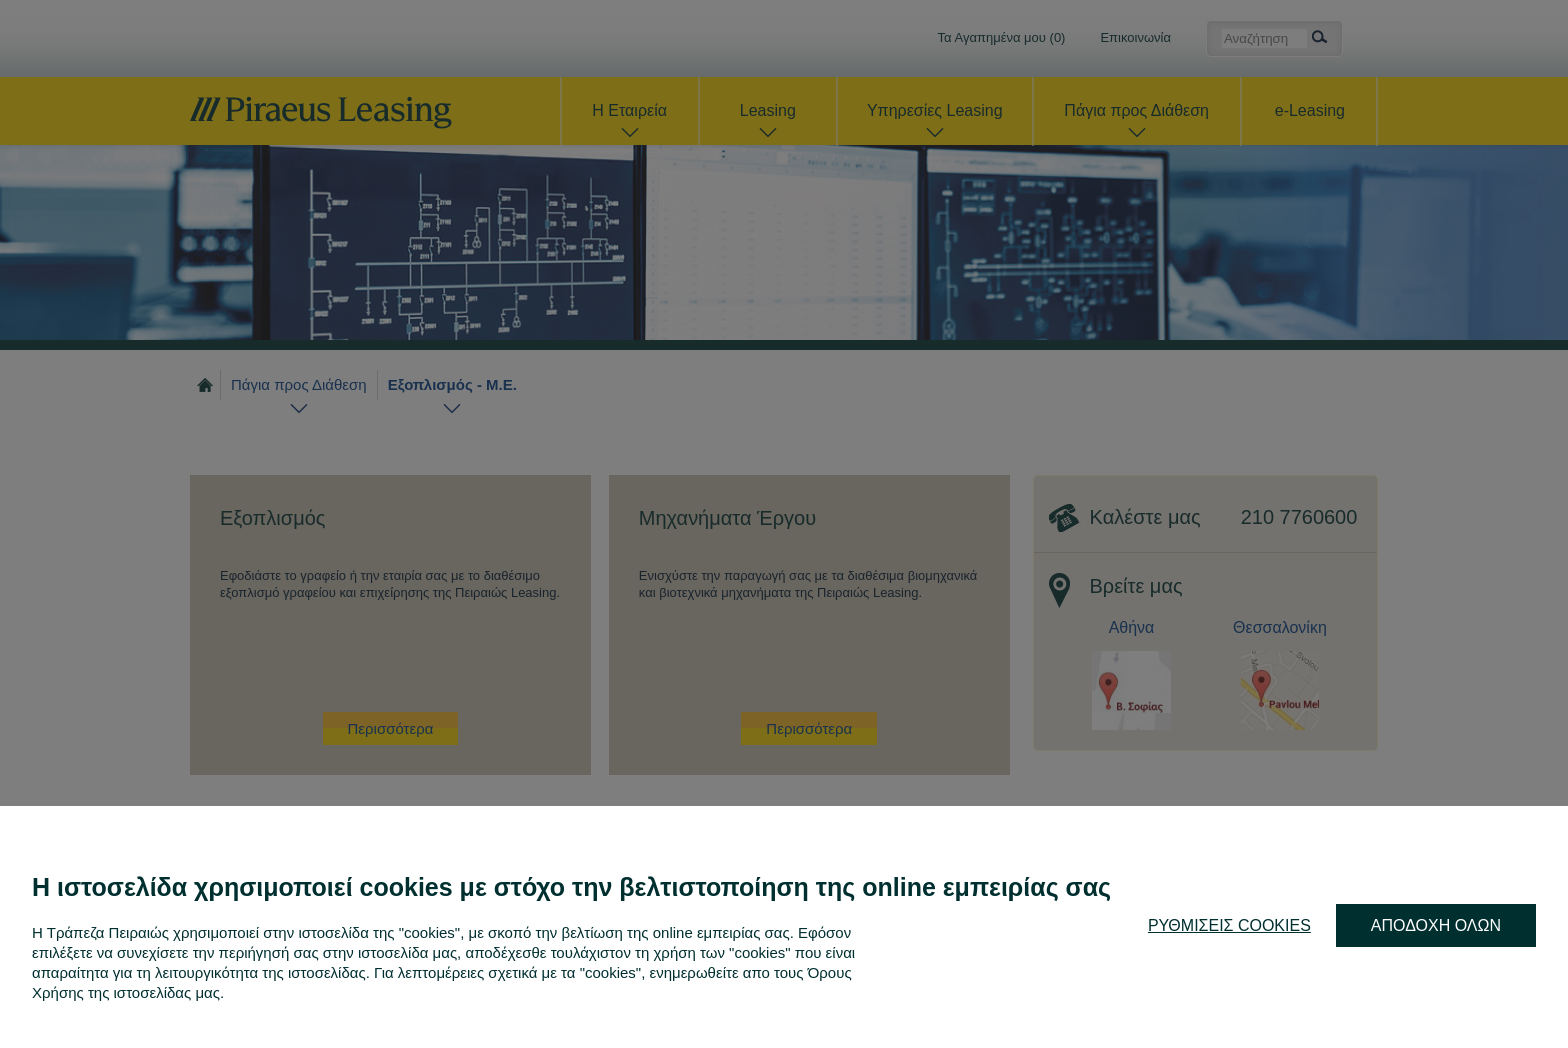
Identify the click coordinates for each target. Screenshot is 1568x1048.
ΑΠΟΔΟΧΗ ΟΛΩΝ (1436, 925)
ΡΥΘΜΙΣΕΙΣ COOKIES (1229, 925)
